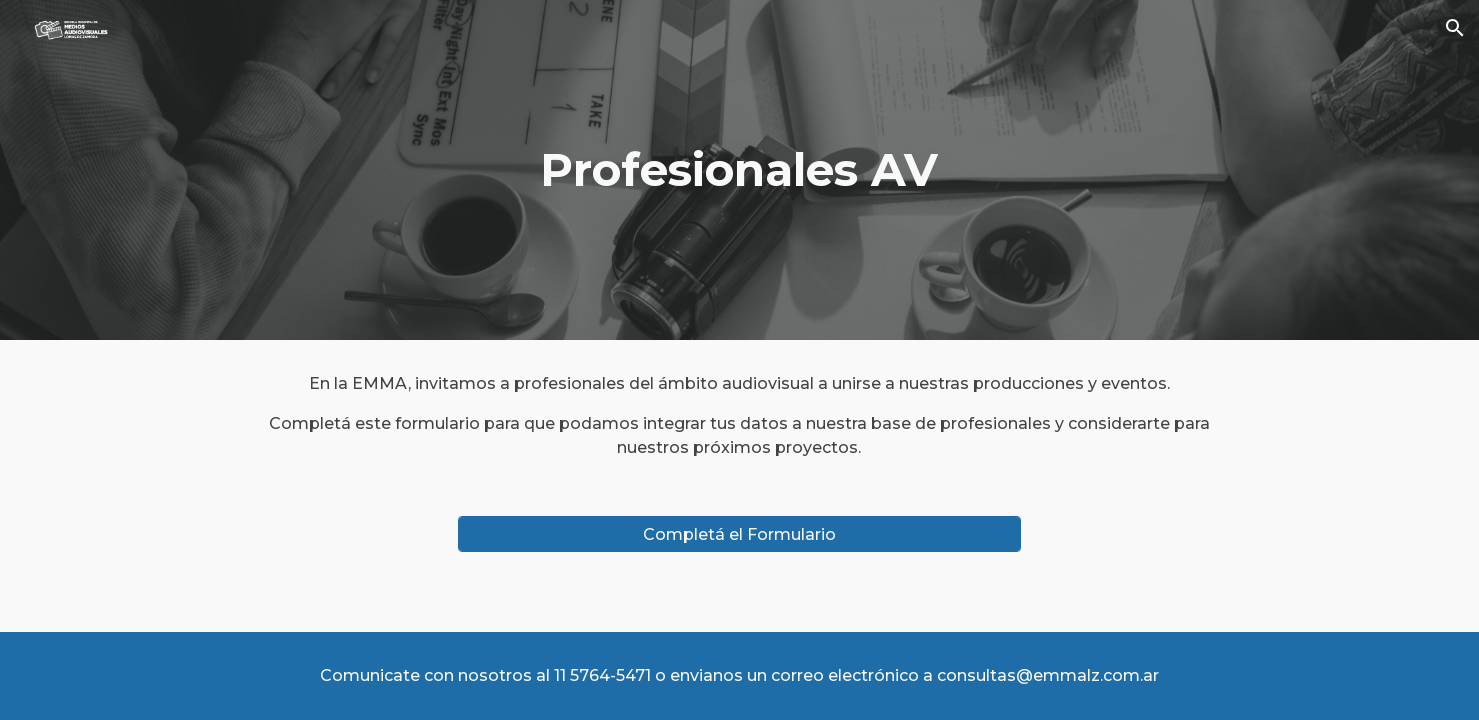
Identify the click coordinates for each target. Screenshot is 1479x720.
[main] (740, 170)
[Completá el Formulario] (739, 534)
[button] (1455, 28)
